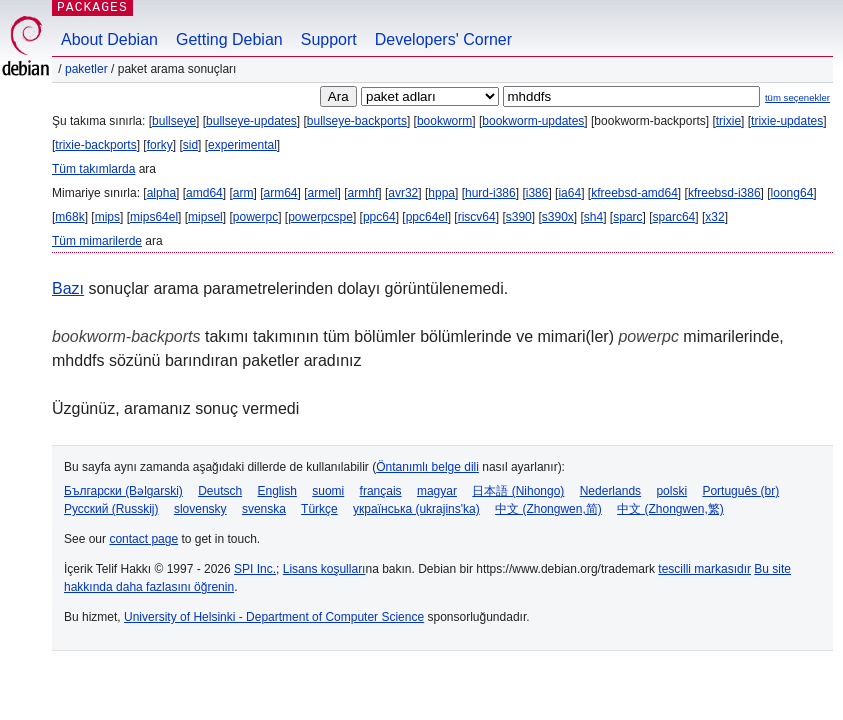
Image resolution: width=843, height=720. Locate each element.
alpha (161, 193)
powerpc (255, 217)
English (277, 491)
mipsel (205, 217)
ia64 (569, 193)
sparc (627, 217)
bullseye (174, 121)
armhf (363, 193)
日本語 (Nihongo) (518, 491)
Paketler (86, 69)
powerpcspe (320, 217)
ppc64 (379, 217)
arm (243, 193)
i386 (537, 193)
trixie (728, 121)
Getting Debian (229, 39)
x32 (714, 217)
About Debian (109, 39)
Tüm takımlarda (93, 169)
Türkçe (319, 509)
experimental (242, 145)
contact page (143, 539)
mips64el (154, 217)
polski (671, 491)
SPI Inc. (255, 569)
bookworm (444, 121)
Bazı (68, 288)
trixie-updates (787, 121)
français (381, 491)
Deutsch (220, 491)
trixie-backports (95, 145)
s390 (519, 217)
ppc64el (427, 217)
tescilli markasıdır (704, 569)
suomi (328, 491)
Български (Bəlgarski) (123, 491)
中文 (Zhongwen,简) (548, 509)
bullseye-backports (357, 121)
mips (107, 217)
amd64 (204, 193)
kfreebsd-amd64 (634, 193)
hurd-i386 (490, 193)
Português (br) (740, 491)
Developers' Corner (443, 39)
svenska (264, 509)
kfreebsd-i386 (724, 193)
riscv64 (477, 217)
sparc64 (674, 217)
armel (323, 193)
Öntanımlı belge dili (427, 467)
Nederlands (610, 491)
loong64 (792, 193)
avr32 (403, 193)
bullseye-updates (251, 121)
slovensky (200, 509)
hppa (441, 193)
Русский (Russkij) (111, 509)
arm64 (280, 193)
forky (160, 145)
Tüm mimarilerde (97, 241)
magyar (437, 491)
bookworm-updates (533, 121)
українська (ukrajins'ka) (416, 509)
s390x (558, 217)
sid (190, 145)
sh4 (593, 217)
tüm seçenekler (797, 97)
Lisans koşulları (324, 569)
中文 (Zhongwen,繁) (670, 509)
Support (329, 39)
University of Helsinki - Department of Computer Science (274, 617)
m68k (69, 217)
